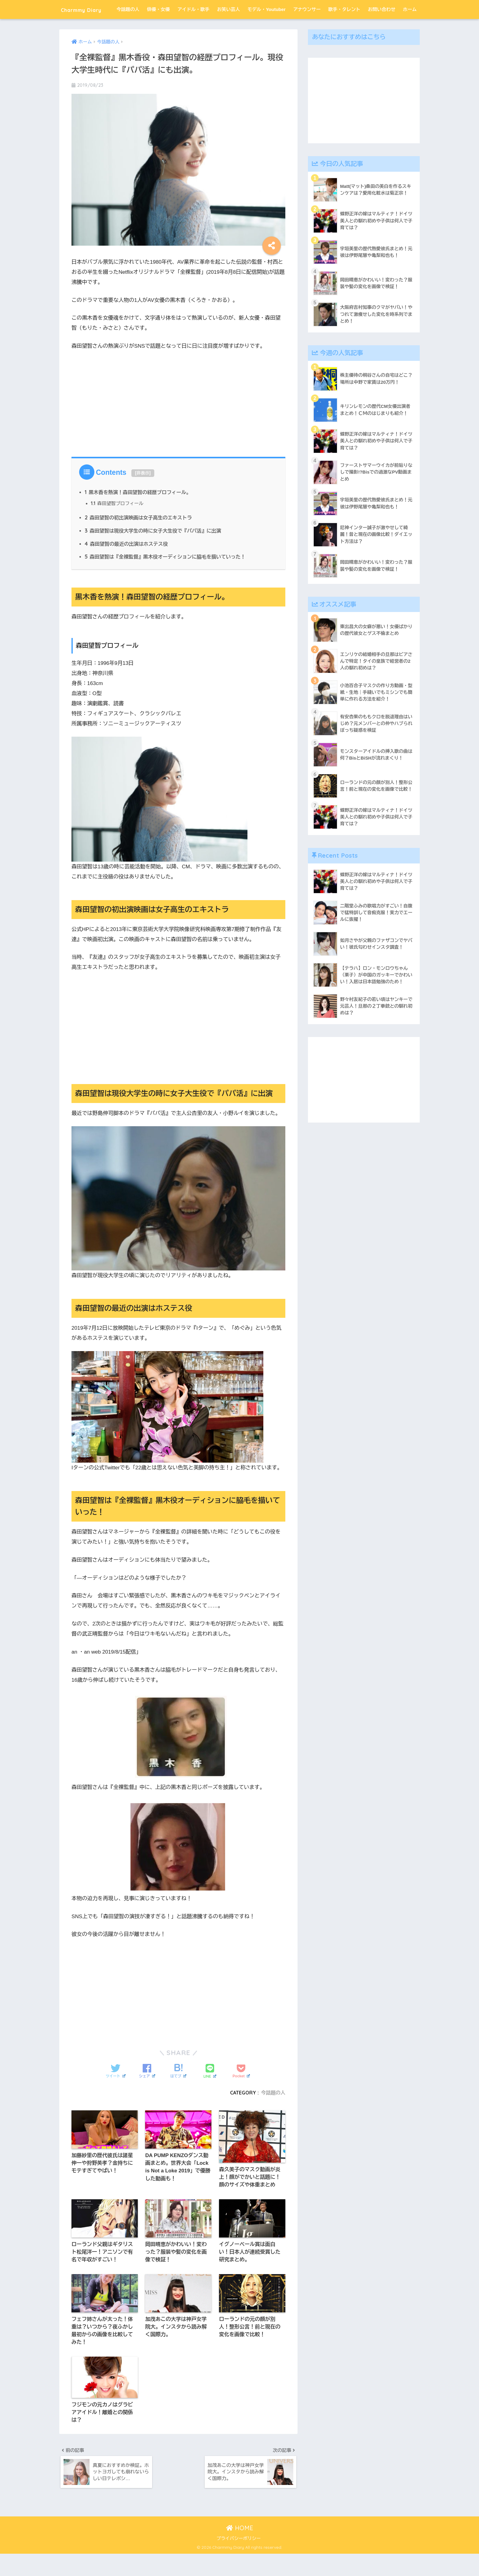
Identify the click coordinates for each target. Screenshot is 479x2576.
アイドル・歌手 (193, 28)
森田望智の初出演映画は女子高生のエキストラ (139, 537)
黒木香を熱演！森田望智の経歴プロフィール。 (139, 511)
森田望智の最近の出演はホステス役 (127, 563)
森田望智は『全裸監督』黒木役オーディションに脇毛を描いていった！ (167, 576)
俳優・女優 (158, 28)
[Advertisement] (178, 421)
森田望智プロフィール (117, 522)
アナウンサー (307, 28)
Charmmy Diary (89, 9)
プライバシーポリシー (239, 2560)
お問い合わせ (381, 28)
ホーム (410, 28)
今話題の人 (127, 28)
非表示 (143, 491)
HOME (239, 2550)
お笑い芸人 (228, 28)
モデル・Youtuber (266, 28)
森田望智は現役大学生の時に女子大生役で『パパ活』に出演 (154, 550)
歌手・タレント (344, 28)
